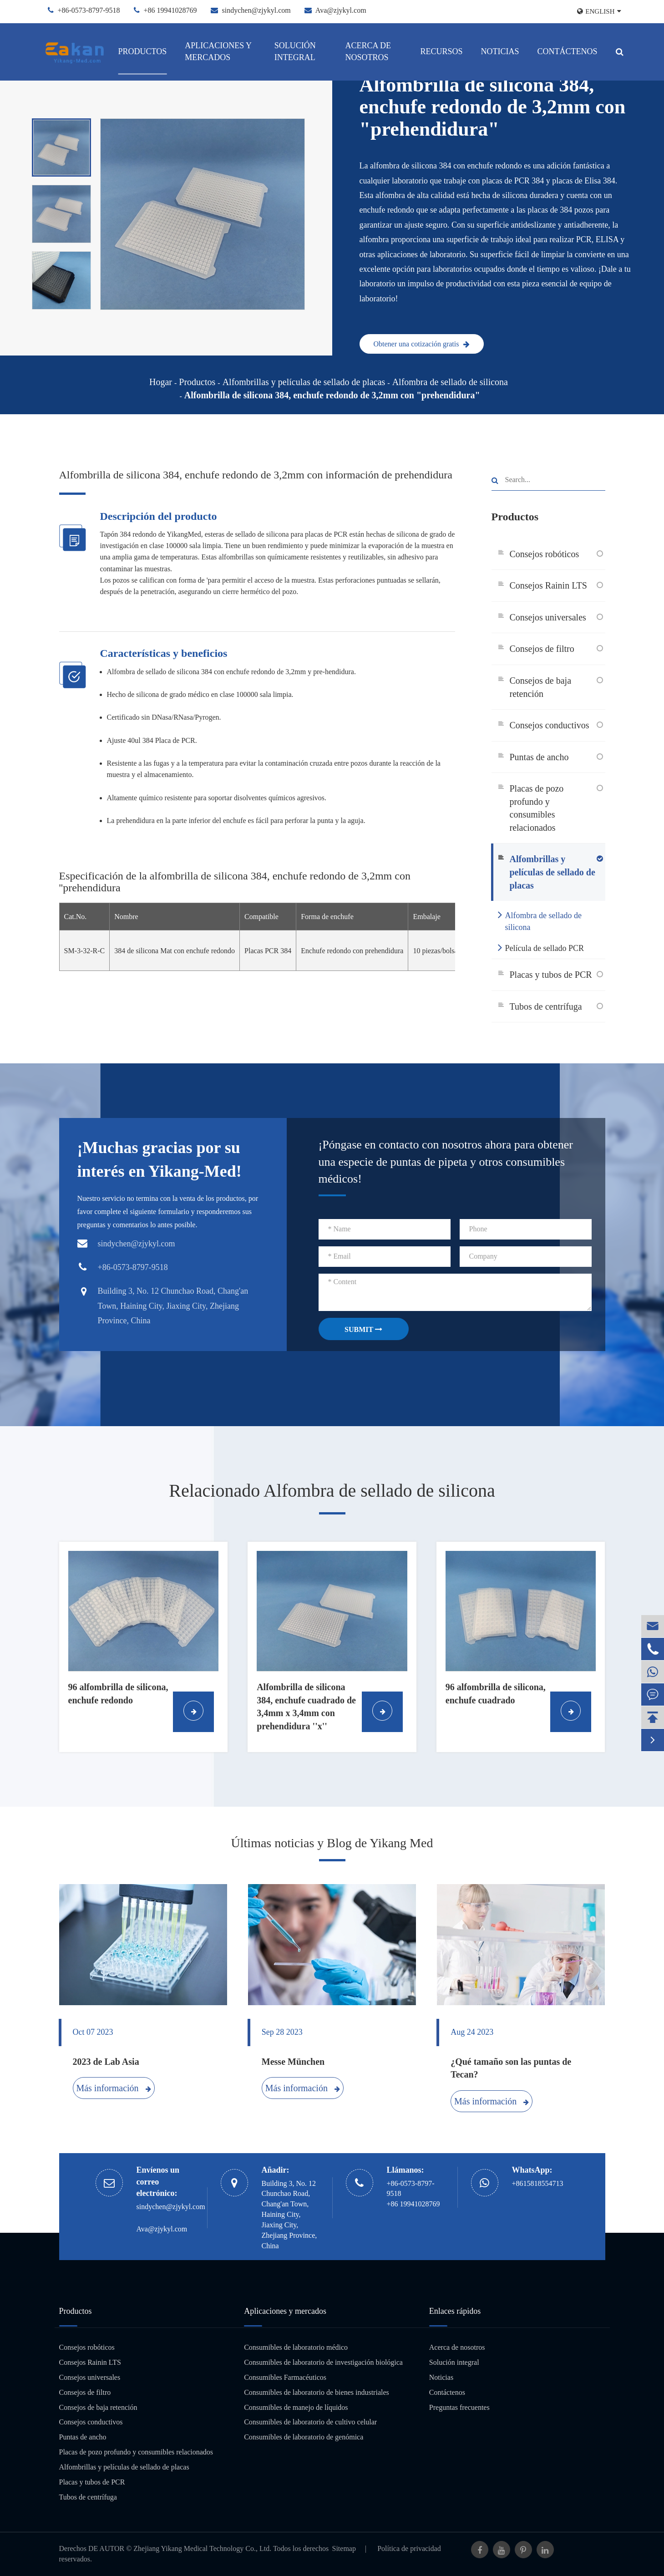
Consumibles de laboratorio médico (296, 2347)
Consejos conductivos (549, 725)
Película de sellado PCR (541, 947)
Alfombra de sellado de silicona (450, 382)
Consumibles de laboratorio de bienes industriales (316, 2392)
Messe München (293, 2062)
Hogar (160, 382)
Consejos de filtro (542, 649)
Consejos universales (548, 617)
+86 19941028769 (170, 10)
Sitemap (344, 2548)
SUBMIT (363, 1329)
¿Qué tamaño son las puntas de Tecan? (511, 2068)
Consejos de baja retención (541, 687)
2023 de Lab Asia (106, 2062)
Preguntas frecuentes (459, 2407)
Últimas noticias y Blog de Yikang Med (332, 1843)
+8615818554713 (537, 2183)
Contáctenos (567, 51)
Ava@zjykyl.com (340, 10)
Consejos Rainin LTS (548, 585)
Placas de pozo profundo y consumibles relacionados (537, 808)
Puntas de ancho (539, 757)
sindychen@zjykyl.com (256, 10)
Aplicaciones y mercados (218, 51)
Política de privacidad (409, 2548)
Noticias (500, 51)
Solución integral (295, 51)
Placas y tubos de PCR (551, 975)
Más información (113, 2088)
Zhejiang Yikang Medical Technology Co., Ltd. (202, 2548)
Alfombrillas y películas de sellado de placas (304, 382)
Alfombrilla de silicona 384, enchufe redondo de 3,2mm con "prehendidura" (332, 395)
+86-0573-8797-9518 (89, 10)
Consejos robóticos (544, 554)
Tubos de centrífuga (546, 1006)
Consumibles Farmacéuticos (285, 2377)
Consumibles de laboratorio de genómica (303, 2437)
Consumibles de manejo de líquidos (296, 2407)
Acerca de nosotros (368, 51)
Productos (142, 51)
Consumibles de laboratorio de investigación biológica (323, 2362)
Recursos (441, 51)
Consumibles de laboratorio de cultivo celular (310, 2422)
